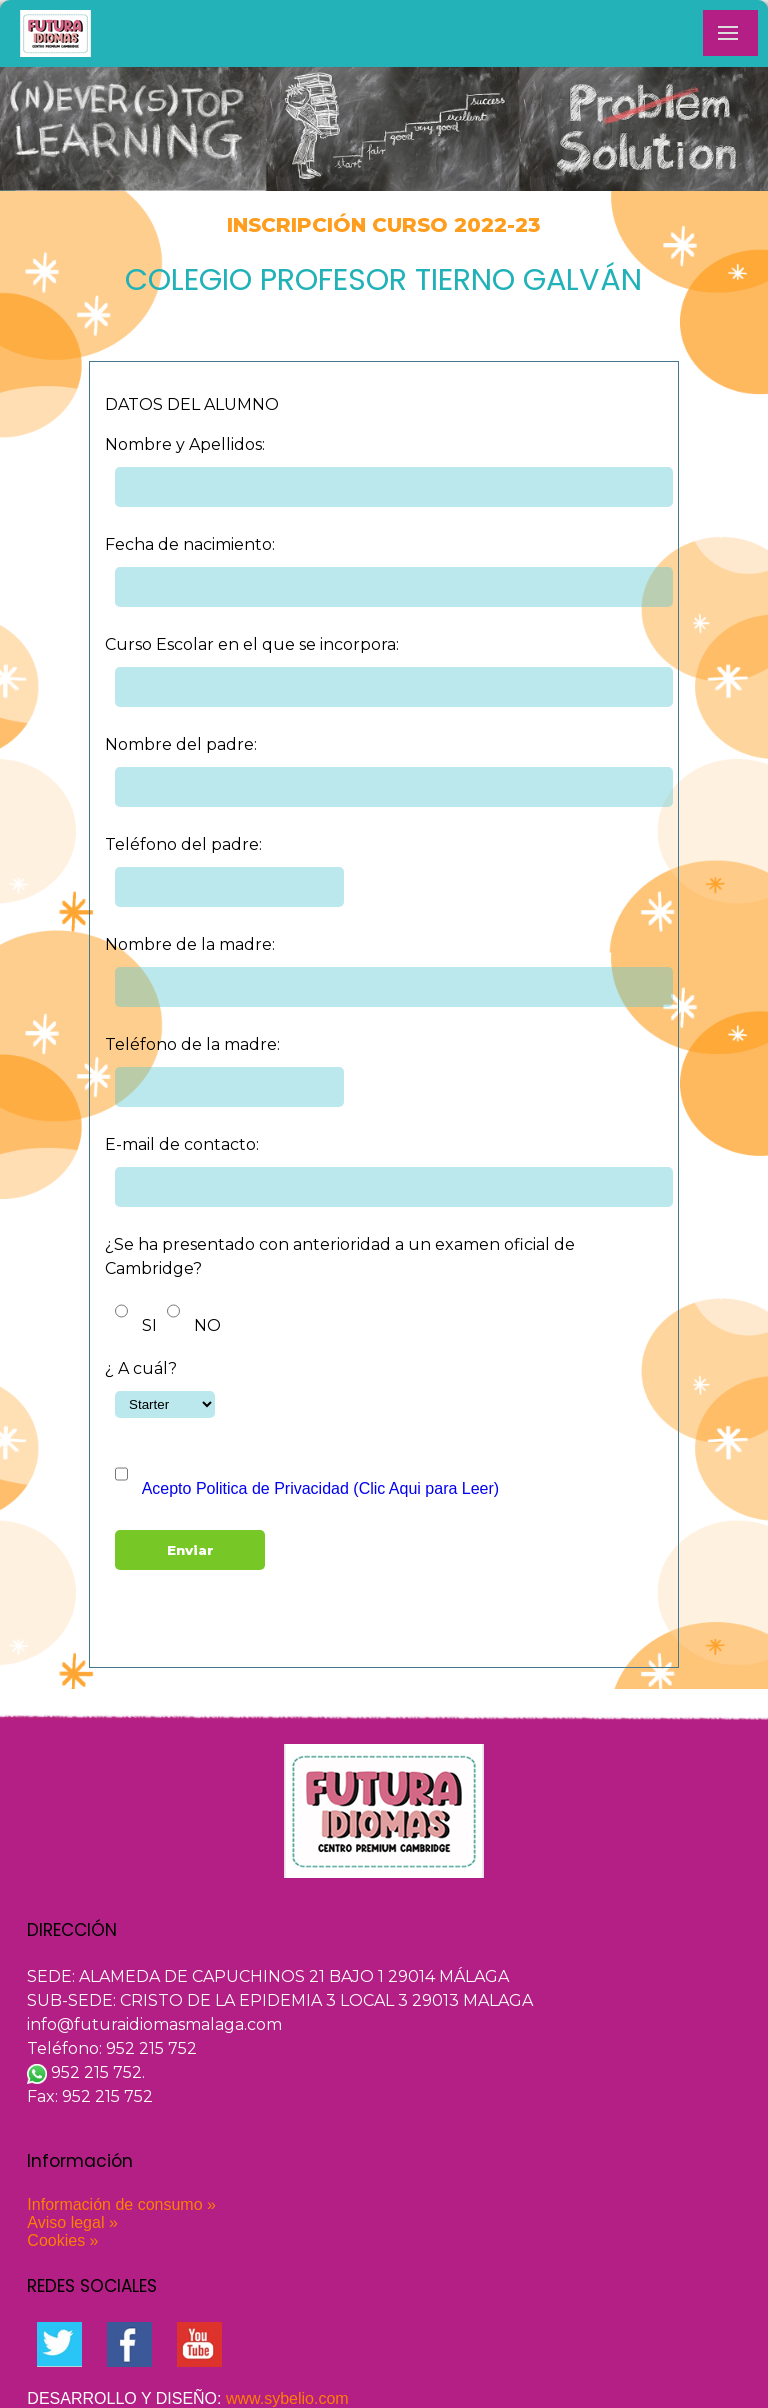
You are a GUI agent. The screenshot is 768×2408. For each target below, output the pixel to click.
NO (207, 1325)
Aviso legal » (72, 2222)
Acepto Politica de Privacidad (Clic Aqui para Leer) (321, 1488)
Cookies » (62, 2240)
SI (149, 1325)
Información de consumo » (121, 2204)
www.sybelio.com (287, 2398)
